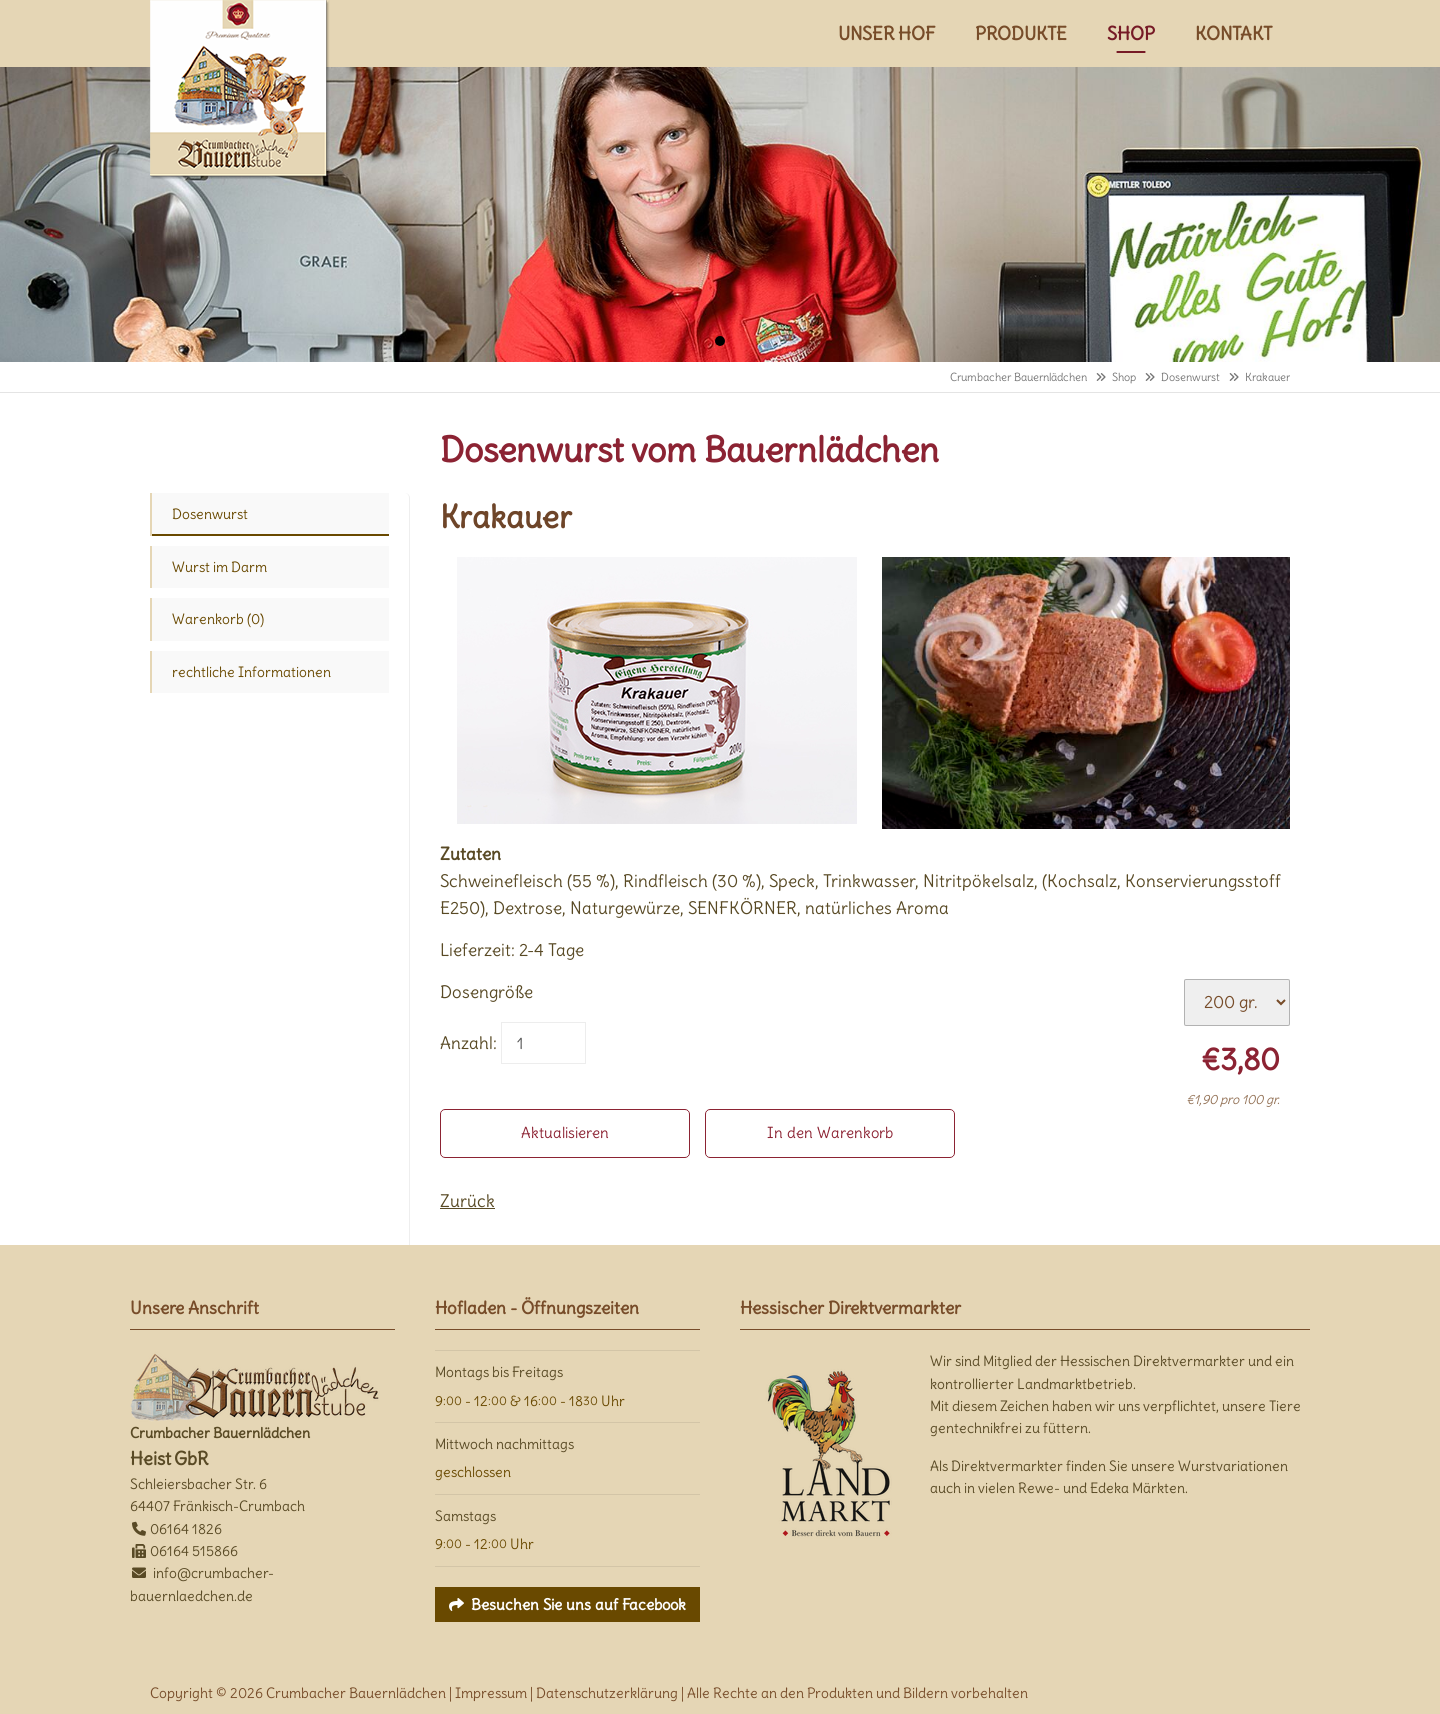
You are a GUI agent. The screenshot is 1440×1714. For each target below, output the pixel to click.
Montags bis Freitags (499, 1372)
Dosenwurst (1190, 377)
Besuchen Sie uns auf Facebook (578, 1604)
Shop (1124, 377)
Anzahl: (468, 1044)
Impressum (491, 1693)
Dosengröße (486, 992)
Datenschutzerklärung (607, 1693)
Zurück (467, 1201)
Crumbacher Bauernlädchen (1018, 377)
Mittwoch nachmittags (504, 1444)
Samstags (465, 1516)
